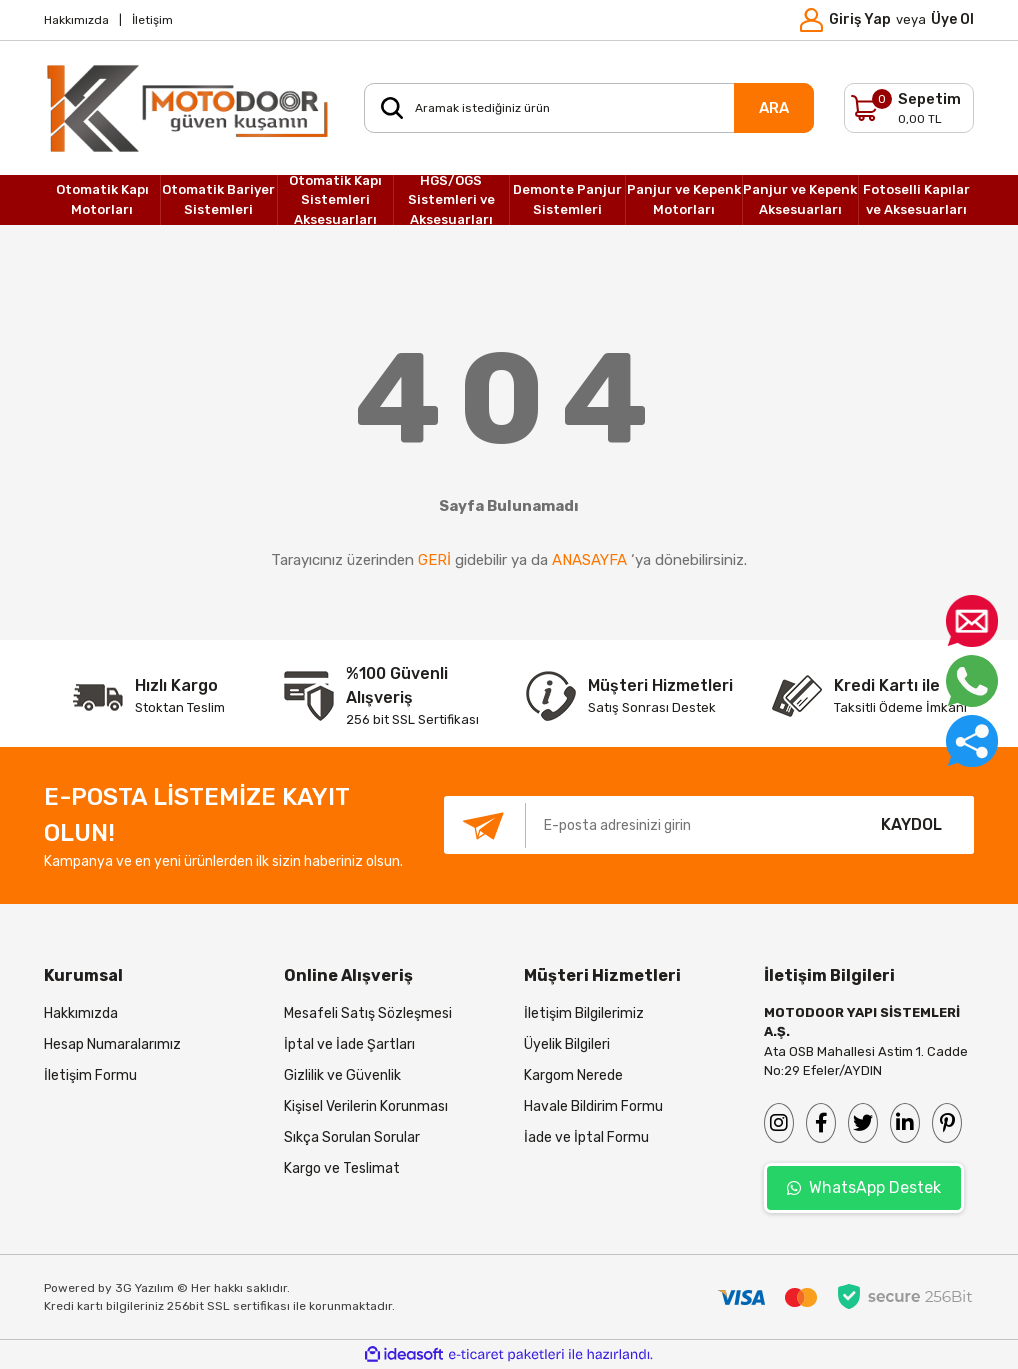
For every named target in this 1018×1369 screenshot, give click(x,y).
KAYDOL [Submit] (911, 824)
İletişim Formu (90, 1075)
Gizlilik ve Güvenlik (342, 1075)
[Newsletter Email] (646, 825)
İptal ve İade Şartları (349, 1044)
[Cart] (909, 108)
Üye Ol (952, 19)
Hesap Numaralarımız (112, 1044)
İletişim (152, 20)
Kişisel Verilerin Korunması (366, 1106)
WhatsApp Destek (864, 1187)
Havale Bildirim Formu (593, 1106)
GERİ (434, 560)
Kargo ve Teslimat (342, 1168)
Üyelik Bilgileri (567, 1044)
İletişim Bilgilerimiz (584, 1013)
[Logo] (189, 108)
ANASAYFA (589, 560)
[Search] (589, 108)
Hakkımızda (76, 20)
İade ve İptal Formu (586, 1137)
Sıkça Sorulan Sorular (352, 1137)
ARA (774, 108)
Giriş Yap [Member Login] (860, 19)
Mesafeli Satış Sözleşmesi (368, 1013)
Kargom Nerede (573, 1075)
